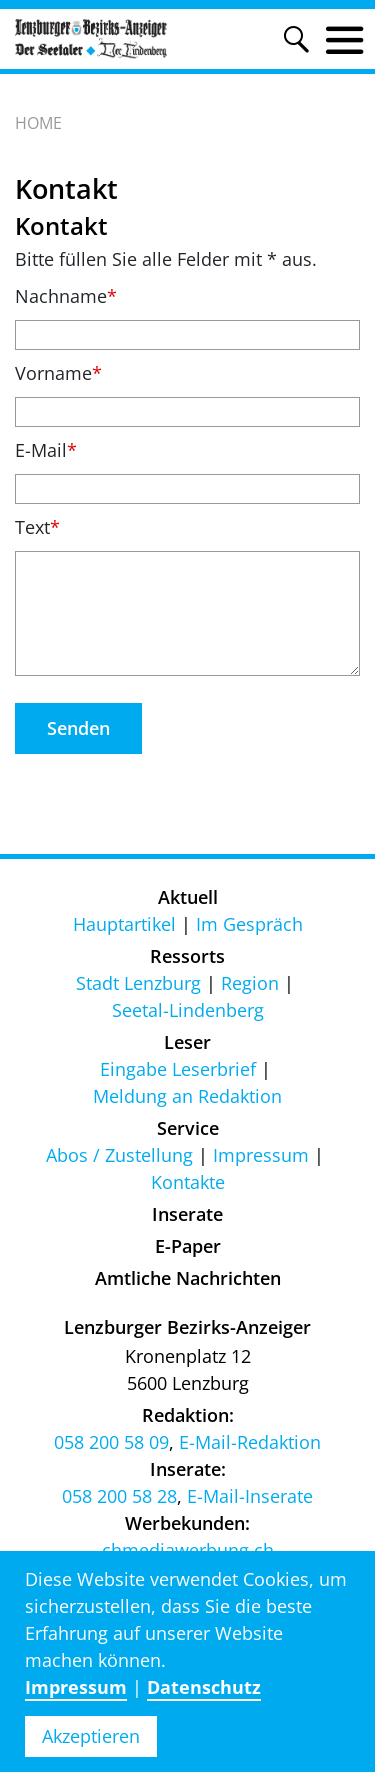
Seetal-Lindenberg (188, 1010)
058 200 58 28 (119, 1496)
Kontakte (188, 1182)
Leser (187, 1042)
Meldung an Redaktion (187, 1096)
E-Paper (188, 1246)
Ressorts (187, 956)
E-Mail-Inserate (250, 1496)
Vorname (58, 373)
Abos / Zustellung (119, 1155)
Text (37, 527)
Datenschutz (204, 1687)
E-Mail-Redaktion (250, 1442)
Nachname (66, 296)
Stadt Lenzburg (138, 983)
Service (188, 1128)
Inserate (187, 1214)
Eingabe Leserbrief (178, 1069)
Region (250, 983)
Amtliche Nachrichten (188, 1278)
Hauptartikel (124, 924)
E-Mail (46, 450)
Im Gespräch (249, 924)
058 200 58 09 (111, 1442)
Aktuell (188, 897)
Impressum (261, 1155)
